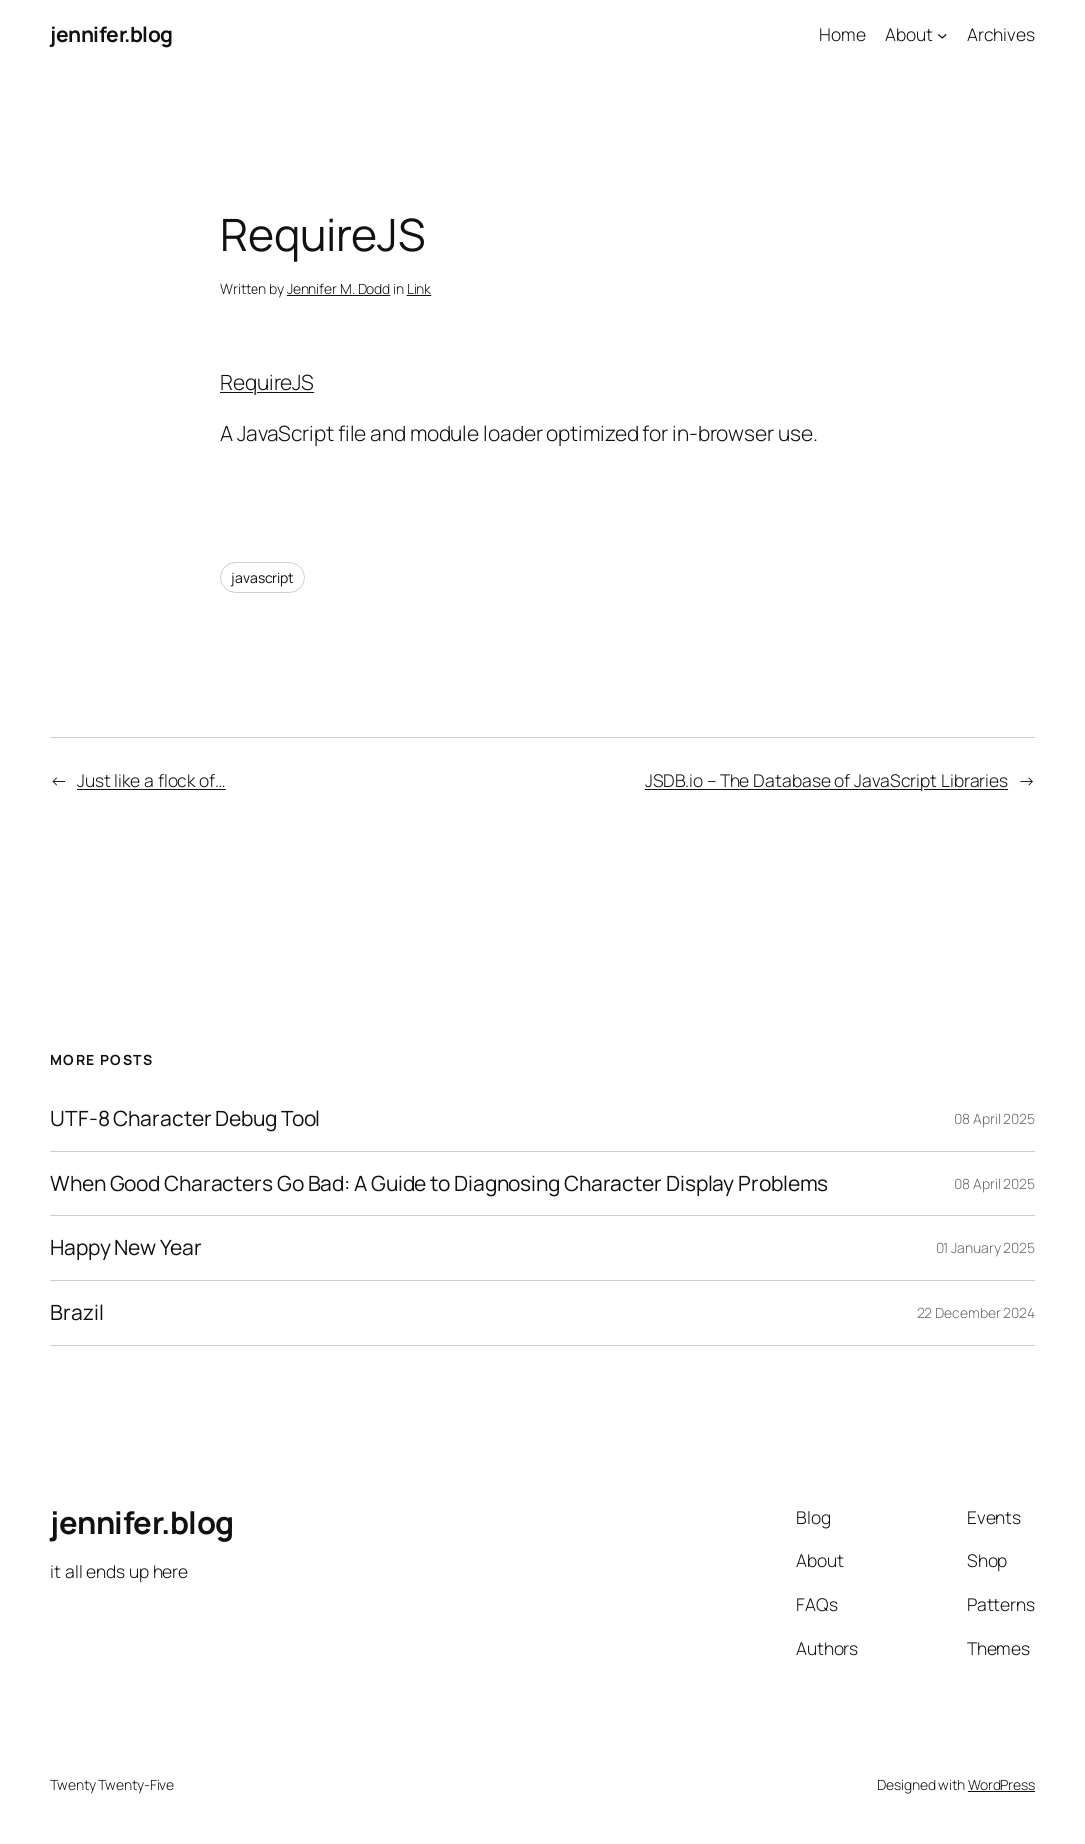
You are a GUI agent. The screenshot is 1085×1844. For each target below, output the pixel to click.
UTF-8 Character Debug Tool (185, 1119)
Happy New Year (126, 1248)
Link (419, 288)
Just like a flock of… (151, 780)
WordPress (1001, 1784)
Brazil (76, 1313)
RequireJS (267, 382)
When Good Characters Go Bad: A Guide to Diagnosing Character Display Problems (439, 1184)
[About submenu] (942, 34)
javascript (262, 577)
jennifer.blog (111, 34)
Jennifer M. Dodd (338, 288)
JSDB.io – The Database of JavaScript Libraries (826, 780)
